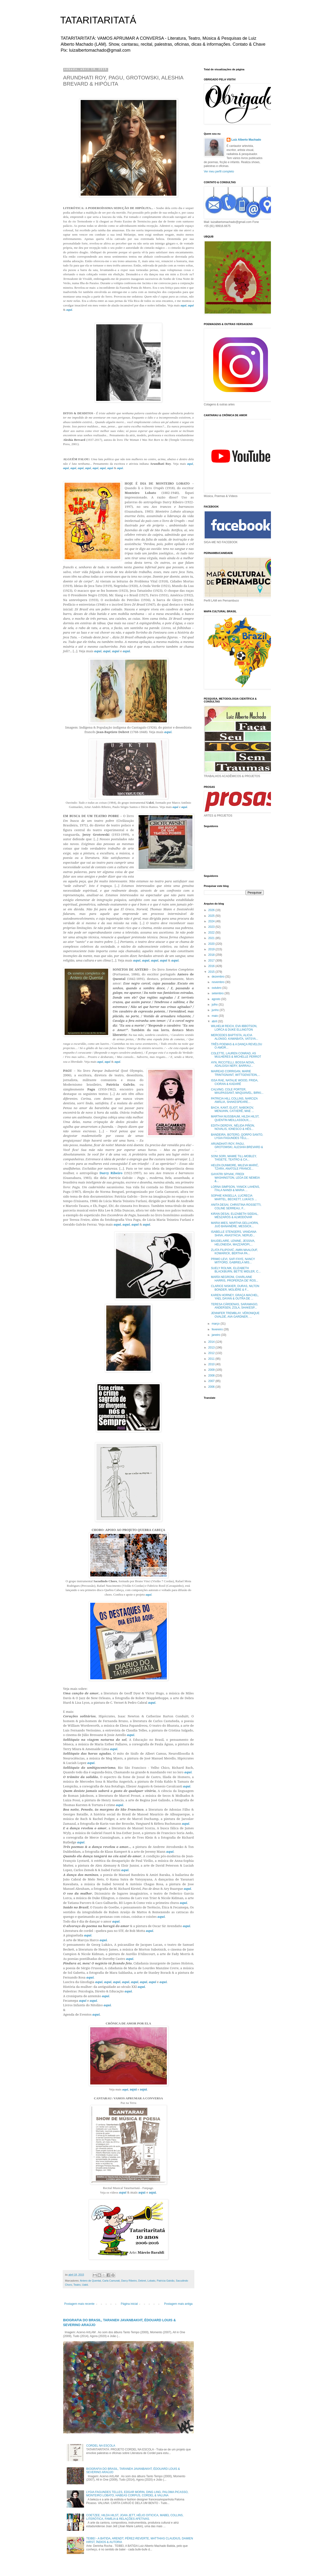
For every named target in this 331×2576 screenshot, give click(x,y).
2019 (211, 949)
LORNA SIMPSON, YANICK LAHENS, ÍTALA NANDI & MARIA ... (235, 1188)
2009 (211, 1369)
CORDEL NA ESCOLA (100, 2445)
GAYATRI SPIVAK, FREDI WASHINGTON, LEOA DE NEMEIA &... (235, 1177)
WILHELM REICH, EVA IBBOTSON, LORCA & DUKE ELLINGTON (234, 1027)
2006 (211, 1386)
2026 (211, 910)
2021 (211, 938)
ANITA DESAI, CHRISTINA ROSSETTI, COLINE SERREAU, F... (236, 1206)
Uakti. (85, 2284)
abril (215, 1021)
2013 (211, 1347)
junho (215, 1010)
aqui (183, 305)
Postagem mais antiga (178, 2303)
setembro (218, 993)
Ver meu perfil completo (219, 171)
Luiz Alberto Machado (246, 139)
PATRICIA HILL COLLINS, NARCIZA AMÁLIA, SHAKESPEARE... (234, 1100)
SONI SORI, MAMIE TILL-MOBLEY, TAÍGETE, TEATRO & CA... (234, 1158)
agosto (216, 999)
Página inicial (129, 2303)
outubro (217, 987)
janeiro (216, 1335)
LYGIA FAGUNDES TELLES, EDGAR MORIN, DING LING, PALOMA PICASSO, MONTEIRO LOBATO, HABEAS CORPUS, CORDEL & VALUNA (137, 2493)
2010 (211, 1364)
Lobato (151, 2280)
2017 (211, 960)
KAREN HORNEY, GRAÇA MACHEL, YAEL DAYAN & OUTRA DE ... (235, 1297)
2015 (211, 971)
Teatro (77, 2284)
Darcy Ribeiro (111, 1173)
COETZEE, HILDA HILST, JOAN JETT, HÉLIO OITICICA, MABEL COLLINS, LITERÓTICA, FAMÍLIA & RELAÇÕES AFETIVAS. (134, 2517)
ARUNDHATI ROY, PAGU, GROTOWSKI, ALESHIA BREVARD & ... (237, 1147)
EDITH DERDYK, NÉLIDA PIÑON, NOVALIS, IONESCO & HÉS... (233, 1127)
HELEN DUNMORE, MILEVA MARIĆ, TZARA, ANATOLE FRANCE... (235, 1167)
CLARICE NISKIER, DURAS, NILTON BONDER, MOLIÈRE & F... (235, 1287)
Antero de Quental (90, 2280)
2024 (211, 921)
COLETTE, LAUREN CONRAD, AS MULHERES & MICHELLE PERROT (236, 1055)
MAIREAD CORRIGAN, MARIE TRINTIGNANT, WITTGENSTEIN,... (235, 1073)
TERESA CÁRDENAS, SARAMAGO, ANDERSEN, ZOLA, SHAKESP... (234, 1306)
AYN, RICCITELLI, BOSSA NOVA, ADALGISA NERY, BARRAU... (232, 1064)
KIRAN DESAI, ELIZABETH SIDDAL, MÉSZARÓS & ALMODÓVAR (234, 1215)
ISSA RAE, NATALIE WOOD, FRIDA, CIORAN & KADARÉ (234, 1082)
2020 (211, 943)
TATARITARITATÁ (98, 20)
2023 (211, 927)
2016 (211, 966)
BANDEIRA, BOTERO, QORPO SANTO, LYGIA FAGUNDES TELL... (237, 1136)
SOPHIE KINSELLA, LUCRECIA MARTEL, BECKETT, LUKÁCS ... (234, 1197)
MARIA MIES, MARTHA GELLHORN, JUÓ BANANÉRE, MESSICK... (234, 1224)
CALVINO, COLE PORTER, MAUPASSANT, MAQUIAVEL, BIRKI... (237, 1091)
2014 (211, 1341)
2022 (211, 932)
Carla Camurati (111, 2280)
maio (215, 1015)
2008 (211, 1375)
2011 (211, 1358)
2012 (211, 1353)
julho (215, 1004)
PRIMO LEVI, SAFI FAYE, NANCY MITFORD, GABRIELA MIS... (233, 1260)
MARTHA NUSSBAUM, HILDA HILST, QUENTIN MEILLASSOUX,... (235, 1118)
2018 (211, 954)
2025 (211, 916)
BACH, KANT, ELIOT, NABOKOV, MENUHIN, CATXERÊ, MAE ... (232, 1109)
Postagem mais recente (79, 2303)
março (216, 1323)
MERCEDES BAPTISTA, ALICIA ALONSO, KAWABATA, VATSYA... (234, 1037)
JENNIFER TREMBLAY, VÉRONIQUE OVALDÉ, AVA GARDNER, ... (235, 1314)
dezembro (218, 976)
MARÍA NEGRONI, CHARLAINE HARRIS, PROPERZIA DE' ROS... (234, 1278)
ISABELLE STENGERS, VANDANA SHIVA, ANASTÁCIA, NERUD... (233, 1233)
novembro (218, 982)
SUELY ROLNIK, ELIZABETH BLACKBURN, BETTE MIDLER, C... (236, 1269)
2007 (211, 1381)
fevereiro (218, 1329)
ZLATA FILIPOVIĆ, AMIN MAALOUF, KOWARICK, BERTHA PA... (234, 1251)
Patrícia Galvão (165, 2280)
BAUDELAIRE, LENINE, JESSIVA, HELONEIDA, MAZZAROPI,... (233, 1242)
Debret (142, 2280)
